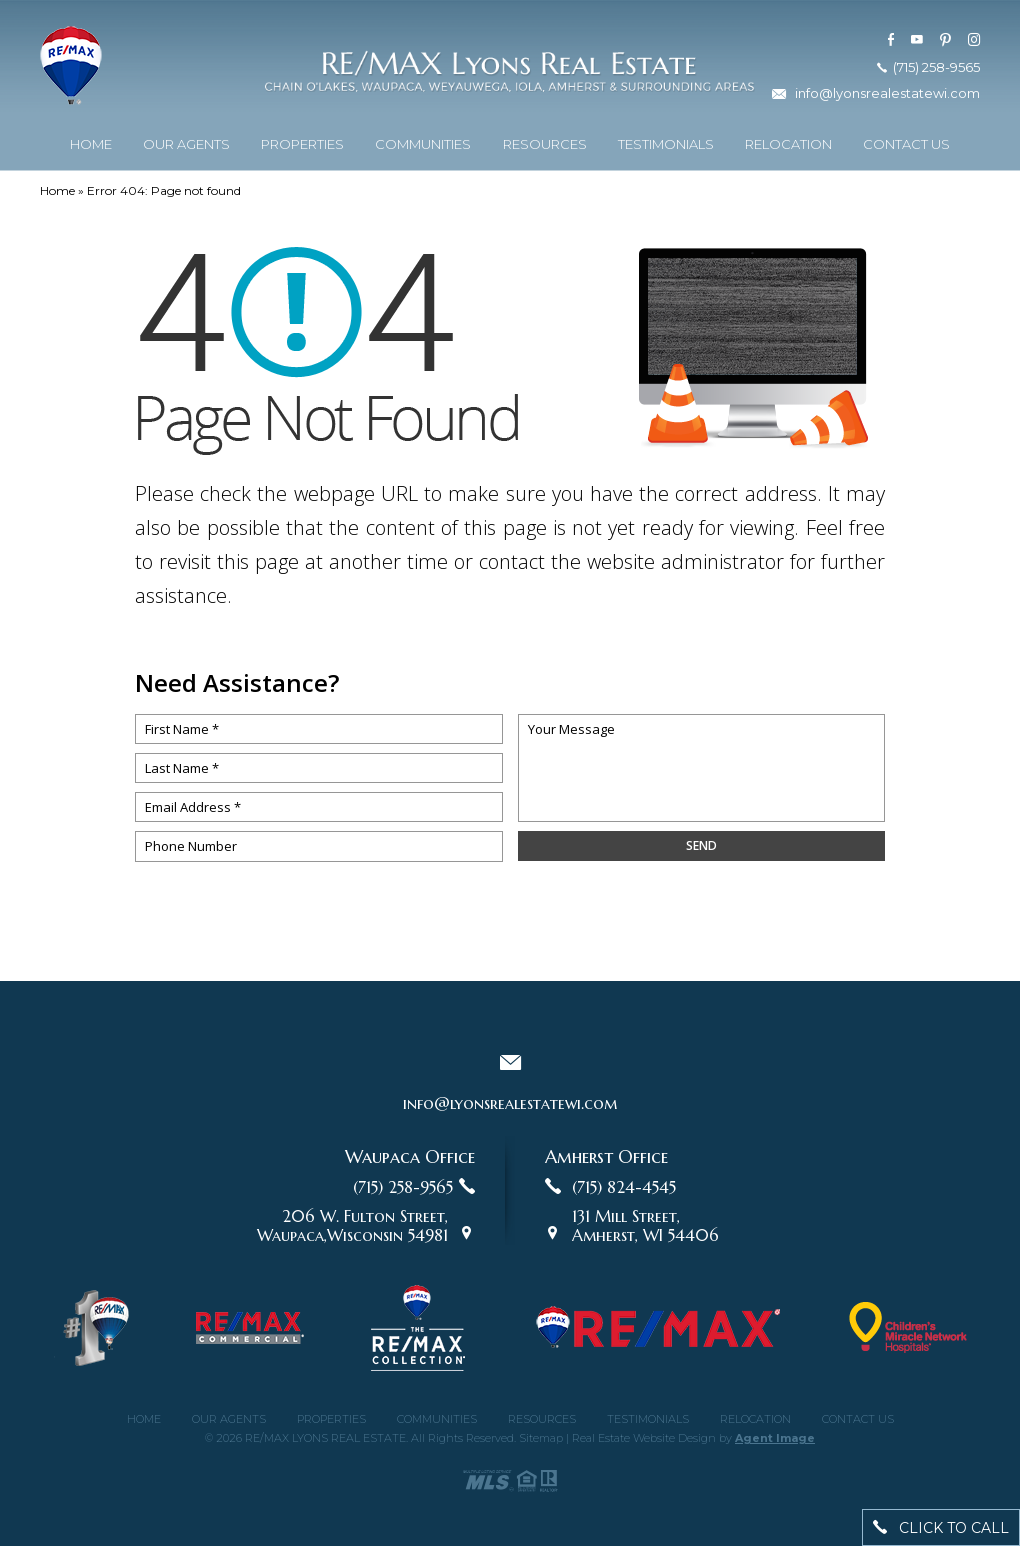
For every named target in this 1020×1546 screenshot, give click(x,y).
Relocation (788, 140)
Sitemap (541, 1438)
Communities (423, 140)
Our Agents (186, 140)
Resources (545, 140)
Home (91, 140)
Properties (302, 140)
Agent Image (775, 1438)
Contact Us (906, 140)
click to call (941, 1528)
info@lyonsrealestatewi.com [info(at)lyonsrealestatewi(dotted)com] (887, 89)
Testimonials (666, 140)
